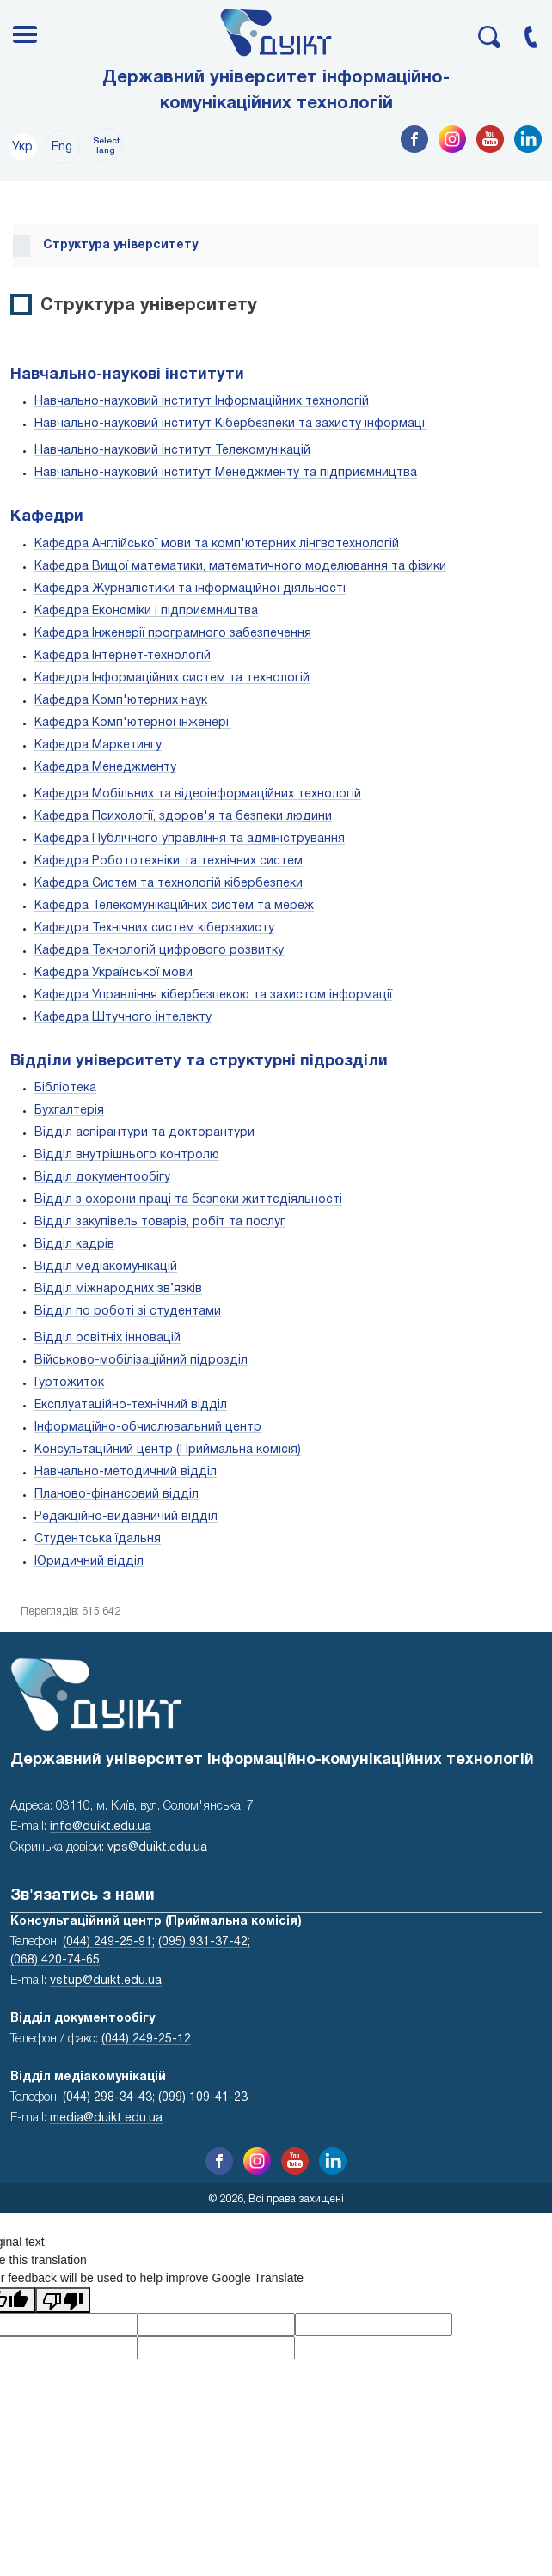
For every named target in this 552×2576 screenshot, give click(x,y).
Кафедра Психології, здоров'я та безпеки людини (183, 816)
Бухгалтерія (69, 1110)
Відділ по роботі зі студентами (127, 1311)
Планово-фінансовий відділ (116, 1494)
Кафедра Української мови (113, 973)
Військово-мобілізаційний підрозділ (141, 1360)
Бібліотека (65, 1088)
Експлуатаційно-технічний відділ (130, 1405)
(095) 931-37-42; (204, 1942)
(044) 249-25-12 (146, 2039)
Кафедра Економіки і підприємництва (146, 611)
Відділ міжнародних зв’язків (118, 1289)
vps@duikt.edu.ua (157, 1847)
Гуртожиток (69, 1383)
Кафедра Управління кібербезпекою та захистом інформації (213, 995)
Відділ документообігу (102, 1177)
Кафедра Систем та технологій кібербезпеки (168, 883)
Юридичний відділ (89, 1561)
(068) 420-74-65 (55, 1960)
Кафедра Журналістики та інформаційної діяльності (190, 589)
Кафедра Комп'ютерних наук (120, 700)
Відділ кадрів (74, 1244)
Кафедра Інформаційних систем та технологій (172, 678)
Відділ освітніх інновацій (107, 1338)
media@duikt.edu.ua (106, 2118)
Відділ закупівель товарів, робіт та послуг (159, 1222)
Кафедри (46, 517)
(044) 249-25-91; (109, 1942)
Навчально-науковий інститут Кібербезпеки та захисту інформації (230, 424)
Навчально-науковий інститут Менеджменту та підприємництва (225, 473)
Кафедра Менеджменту (105, 767)
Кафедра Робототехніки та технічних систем (168, 861)
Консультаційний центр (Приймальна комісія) (167, 1450)
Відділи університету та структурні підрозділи (199, 1061)
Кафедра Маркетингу (98, 745)
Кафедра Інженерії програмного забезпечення (172, 633)
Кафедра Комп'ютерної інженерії (132, 723)
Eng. (63, 147)
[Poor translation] (62, 2300)
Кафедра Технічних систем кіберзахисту (154, 928)
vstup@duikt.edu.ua (106, 1981)
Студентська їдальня (97, 1539)
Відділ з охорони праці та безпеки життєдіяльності (188, 1200)
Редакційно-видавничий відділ (126, 1517)
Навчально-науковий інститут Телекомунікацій (172, 450)
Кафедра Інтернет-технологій (122, 656)
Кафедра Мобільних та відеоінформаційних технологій (197, 794)
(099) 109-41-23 (203, 2097)
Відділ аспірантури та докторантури (144, 1132)
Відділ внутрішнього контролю (126, 1155)
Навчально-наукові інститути (127, 375)
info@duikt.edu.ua (100, 1827)
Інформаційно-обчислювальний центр (147, 1427)
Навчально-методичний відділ (125, 1472)
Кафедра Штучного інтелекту (123, 1017)
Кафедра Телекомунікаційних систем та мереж (174, 906)
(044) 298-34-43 (107, 2097)
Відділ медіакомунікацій (105, 1267)
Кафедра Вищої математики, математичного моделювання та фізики (240, 566)
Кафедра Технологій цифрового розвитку (159, 950)
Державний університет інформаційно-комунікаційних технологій (276, 91)
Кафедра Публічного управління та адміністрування (189, 839)
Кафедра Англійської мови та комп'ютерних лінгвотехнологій (216, 544)
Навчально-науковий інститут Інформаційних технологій (201, 401)
